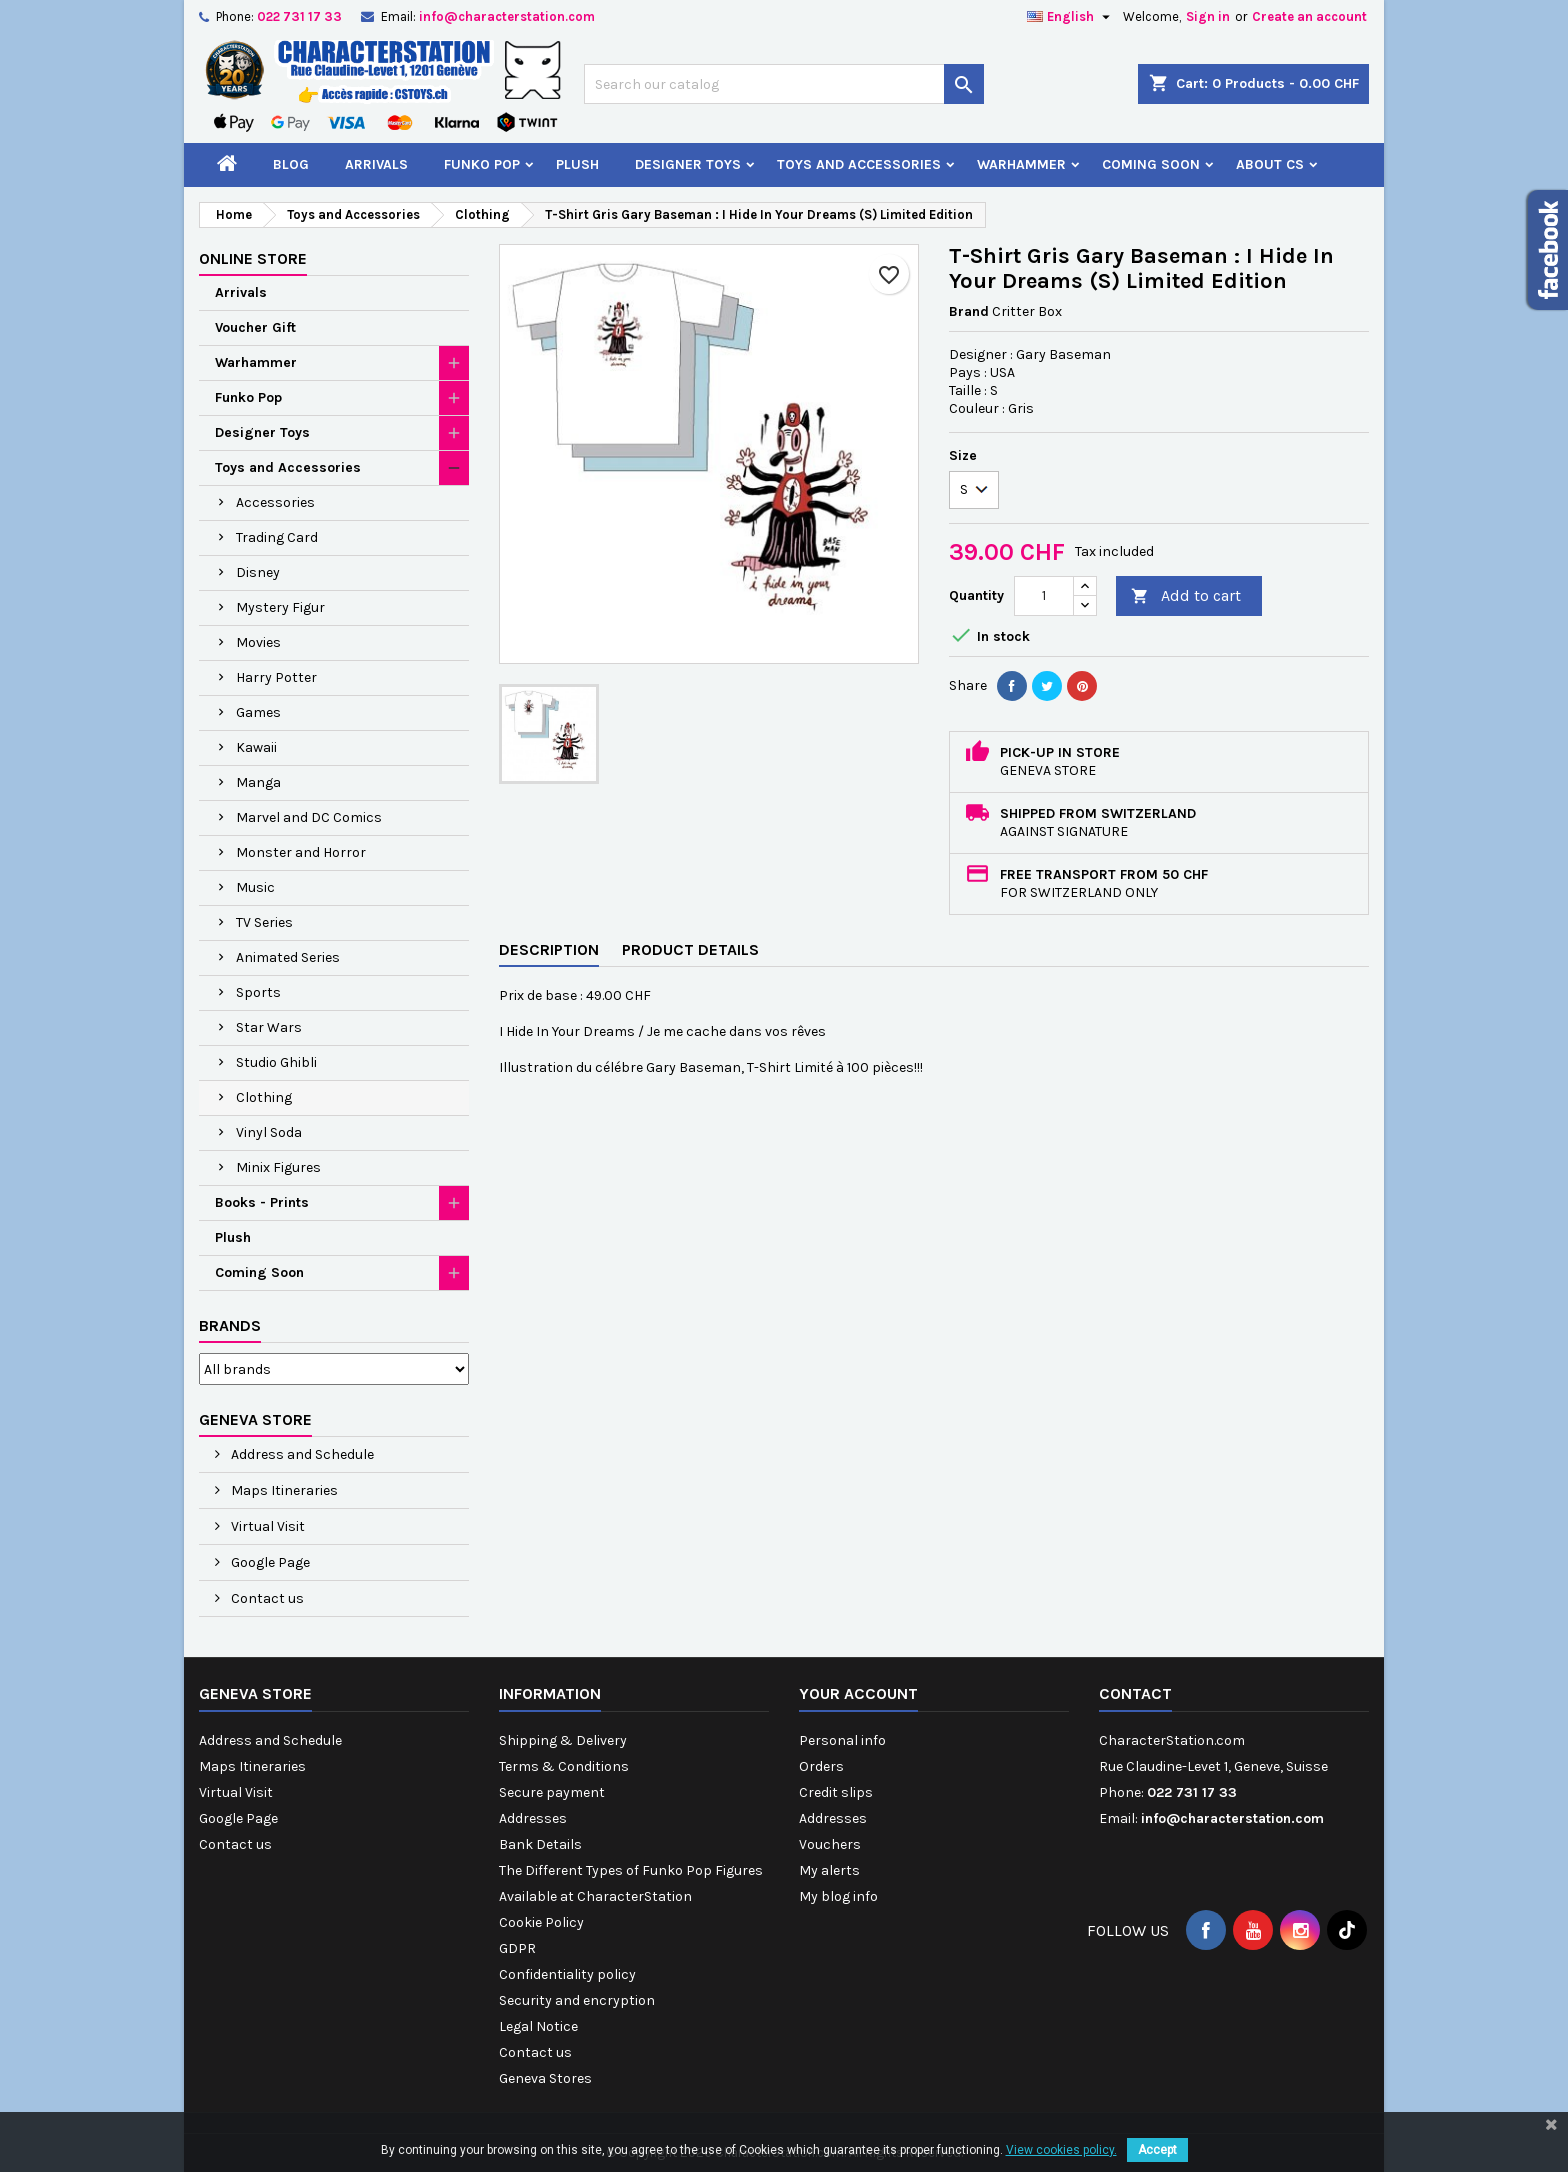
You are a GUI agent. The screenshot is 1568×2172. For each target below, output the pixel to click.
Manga (258, 782)
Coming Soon (1151, 164)
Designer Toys (688, 164)
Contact (1135, 1693)
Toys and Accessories (859, 164)
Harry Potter (276, 677)
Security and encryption (577, 2000)
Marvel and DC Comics (309, 817)
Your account (858, 1693)
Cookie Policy (541, 1922)
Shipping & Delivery (563, 1740)
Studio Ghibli (276, 1062)
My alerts (829, 1870)
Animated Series (288, 957)
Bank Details (540, 1844)
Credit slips (836, 1792)
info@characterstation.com (507, 16)
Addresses (533, 1818)
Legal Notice (538, 2026)
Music (255, 887)
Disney (258, 572)
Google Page (269, 1562)
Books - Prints (262, 1202)
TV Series (264, 922)
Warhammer (1021, 164)
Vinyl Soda (269, 1132)
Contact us (266, 1598)
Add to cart (1186, 596)
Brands (230, 1325)
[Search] (784, 84)
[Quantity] (1044, 596)
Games (258, 712)
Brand (969, 311)
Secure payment (552, 1792)
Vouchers (830, 1844)
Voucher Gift (255, 327)
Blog (291, 164)
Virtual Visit (266, 1526)
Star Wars (269, 1027)
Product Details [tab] (690, 949)
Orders (821, 1766)
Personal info (842, 1740)
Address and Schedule (301, 1454)
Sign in (1208, 16)
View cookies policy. (1061, 2150)
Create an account (1309, 16)
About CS (1270, 164)
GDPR (517, 1948)
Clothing (264, 1097)
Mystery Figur (280, 607)
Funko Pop (482, 164)
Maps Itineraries (283, 1490)
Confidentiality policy (567, 1974)
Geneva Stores (545, 2078)
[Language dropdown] (1071, 17)
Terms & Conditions (564, 1766)
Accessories (275, 502)
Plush (577, 164)
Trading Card (277, 537)
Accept (1157, 2150)
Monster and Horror (301, 852)
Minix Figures (278, 1167)
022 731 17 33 (299, 16)
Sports (258, 992)
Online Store (253, 258)
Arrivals (376, 164)
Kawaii (256, 747)
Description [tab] (549, 949)
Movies (258, 642)
